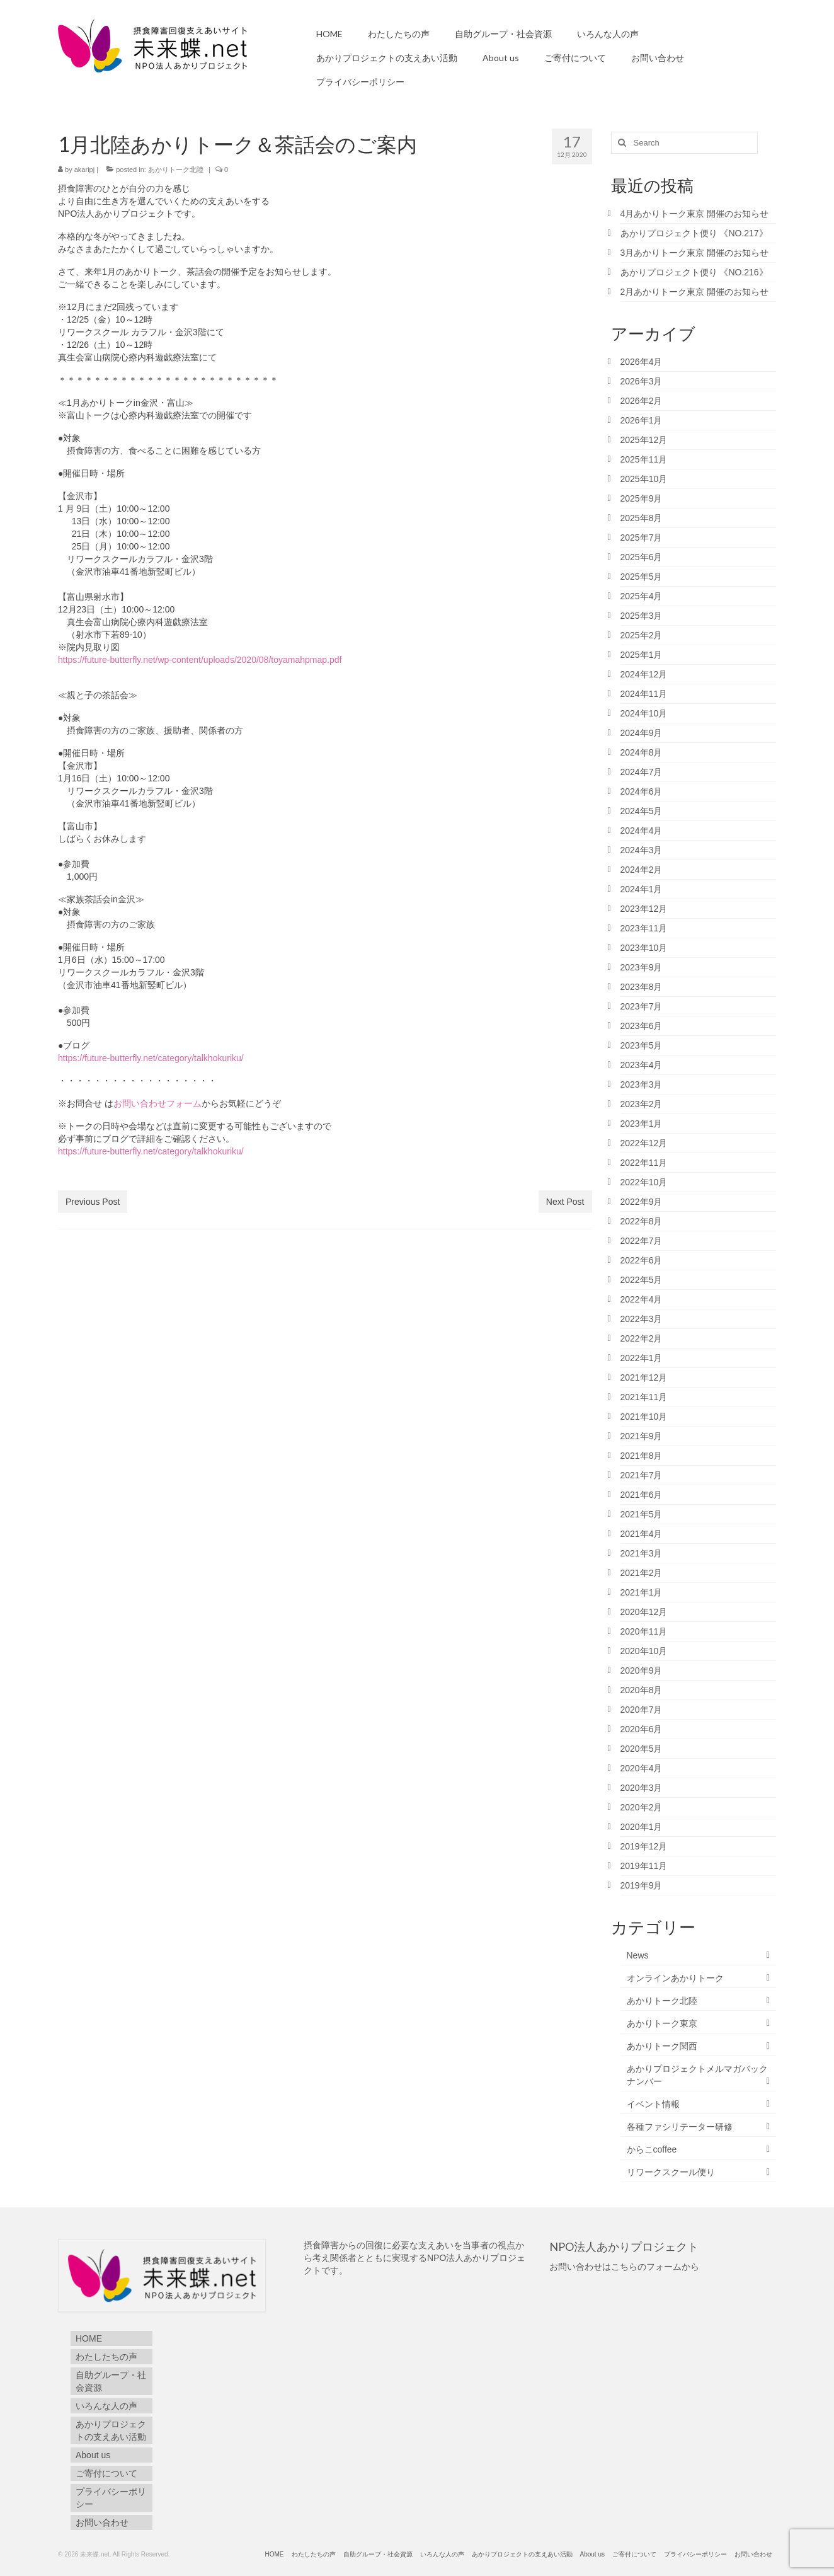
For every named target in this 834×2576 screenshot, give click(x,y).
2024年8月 (641, 752)
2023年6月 (641, 1026)
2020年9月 (641, 1670)
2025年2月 (641, 635)
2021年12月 (644, 1377)
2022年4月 (641, 1299)
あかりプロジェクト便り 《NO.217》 (698, 233)
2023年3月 (641, 1084)
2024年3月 (641, 850)
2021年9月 (641, 1436)
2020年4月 (641, 1768)
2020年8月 (641, 1690)
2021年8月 (641, 1456)
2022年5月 (641, 1280)
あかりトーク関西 (662, 2046)
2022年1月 (641, 1358)
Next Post (565, 1202)
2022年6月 (641, 1260)
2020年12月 (644, 1612)
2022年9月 (641, 1202)
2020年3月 (641, 1788)
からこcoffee (652, 2149)
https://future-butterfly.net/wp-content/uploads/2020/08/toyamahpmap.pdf (199, 660)
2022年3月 (641, 1319)
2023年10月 (644, 948)
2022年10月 (644, 1182)
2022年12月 (644, 1143)
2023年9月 (641, 967)
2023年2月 (641, 1104)
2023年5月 (641, 1045)
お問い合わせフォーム (157, 1103)
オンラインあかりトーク (675, 1978)
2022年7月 (641, 1241)
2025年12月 (644, 440)
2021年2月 (641, 1573)
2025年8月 (641, 518)
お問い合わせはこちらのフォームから (624, 2267)
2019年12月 (644, 1846)
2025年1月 (641, 655)
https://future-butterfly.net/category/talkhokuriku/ (151, 1058)
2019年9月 (641, 1885)
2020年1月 (641, 1827)
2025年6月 (641, 557)
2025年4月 (641, 596)
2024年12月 (644, 674)
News (638, 1955)
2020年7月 (641, 1710)
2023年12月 (644, 909)
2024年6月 (641, 791)
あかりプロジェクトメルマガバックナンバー (697, 2075)
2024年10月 (644, 713)
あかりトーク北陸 (175, 169)
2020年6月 (641, 1729)
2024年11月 (644, 694)
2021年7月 (641, 1475)
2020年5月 (641, 1749)
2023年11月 (644, 928)
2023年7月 (641, 1006)
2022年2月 (641, 1338)
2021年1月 (641, 1592)
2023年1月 (641, 1123)
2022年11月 (644, 1163)
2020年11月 (644, 1631)
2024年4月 (641, 830)
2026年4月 (641, 362)
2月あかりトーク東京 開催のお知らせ (694, 292)
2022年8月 (641, 1221)
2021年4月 (641, 1534)
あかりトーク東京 (662, 2023)
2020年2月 (641, 1807)
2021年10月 (644, 1417)
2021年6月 (641, 1495)
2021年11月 (644, 1397)
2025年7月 (641, 537)
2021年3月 (641, 1553)
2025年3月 (641, 616)
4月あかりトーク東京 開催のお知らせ (694, 214)
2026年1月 (641, 420)
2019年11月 (644, 1866)
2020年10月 (644, 1651)
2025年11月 (644, 459)
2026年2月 (641, 401)
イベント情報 (653, 2104)
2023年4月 (641, 1065)
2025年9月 (641, 498)
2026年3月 (641, 381)
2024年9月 (641, 733)
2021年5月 (641, 1514)
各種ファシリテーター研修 (680, 2127)
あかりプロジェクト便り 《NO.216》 (694, 272)
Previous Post (93, 1202)
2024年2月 (641, 870)
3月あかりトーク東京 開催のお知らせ (694, 253)
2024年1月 (641, 889)
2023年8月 (641, 987)
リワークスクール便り (671, 2172)
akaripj (84, 169)
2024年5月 (641, 811)
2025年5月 (641, 577)
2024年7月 (641, 772)
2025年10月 (644, 479)
